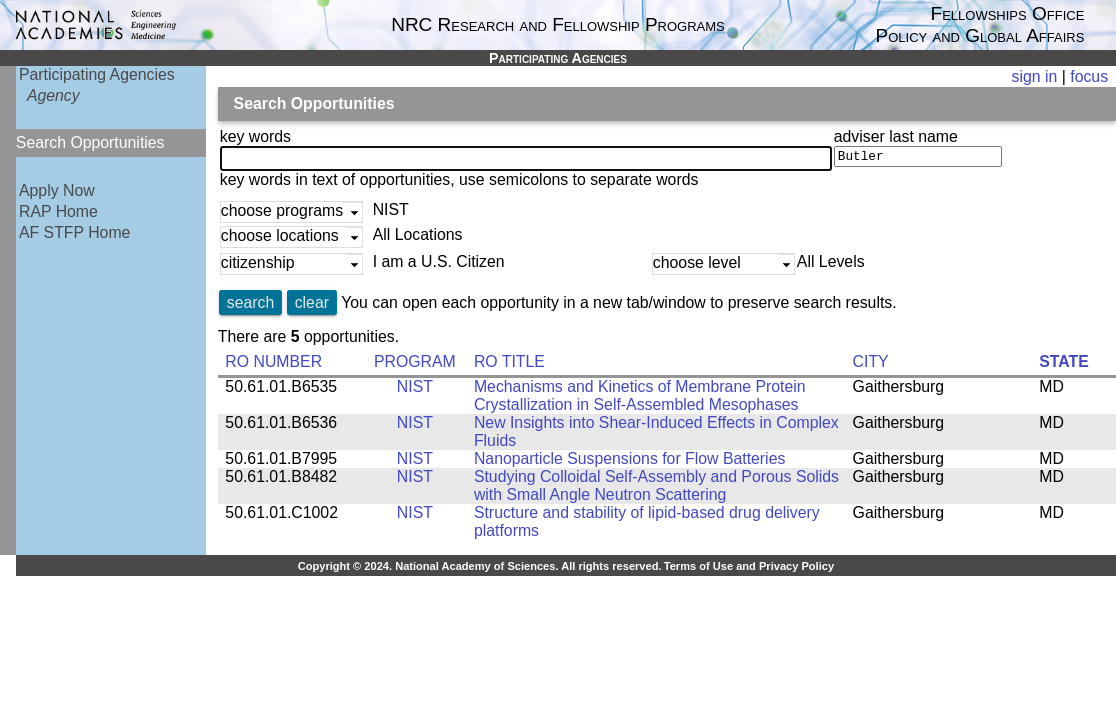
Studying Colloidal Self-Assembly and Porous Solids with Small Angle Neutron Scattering (656, 489)
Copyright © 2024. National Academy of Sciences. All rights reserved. (480, 570)
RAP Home (58, 211)
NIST (415, 390)
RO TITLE (509, 365)
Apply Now (57, 190)
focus (1089, 76)
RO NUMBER (273, 365)
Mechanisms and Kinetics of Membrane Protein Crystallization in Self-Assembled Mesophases (640, 399)
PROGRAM (415, 365)
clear (312, 306)
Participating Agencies (97, 74)
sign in (1035, 76)
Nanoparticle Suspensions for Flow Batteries (629, 462)
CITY (871, 365)
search (251, 306)
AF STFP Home (74, 232)
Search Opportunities (90, 142)
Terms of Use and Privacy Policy (749, 570)
